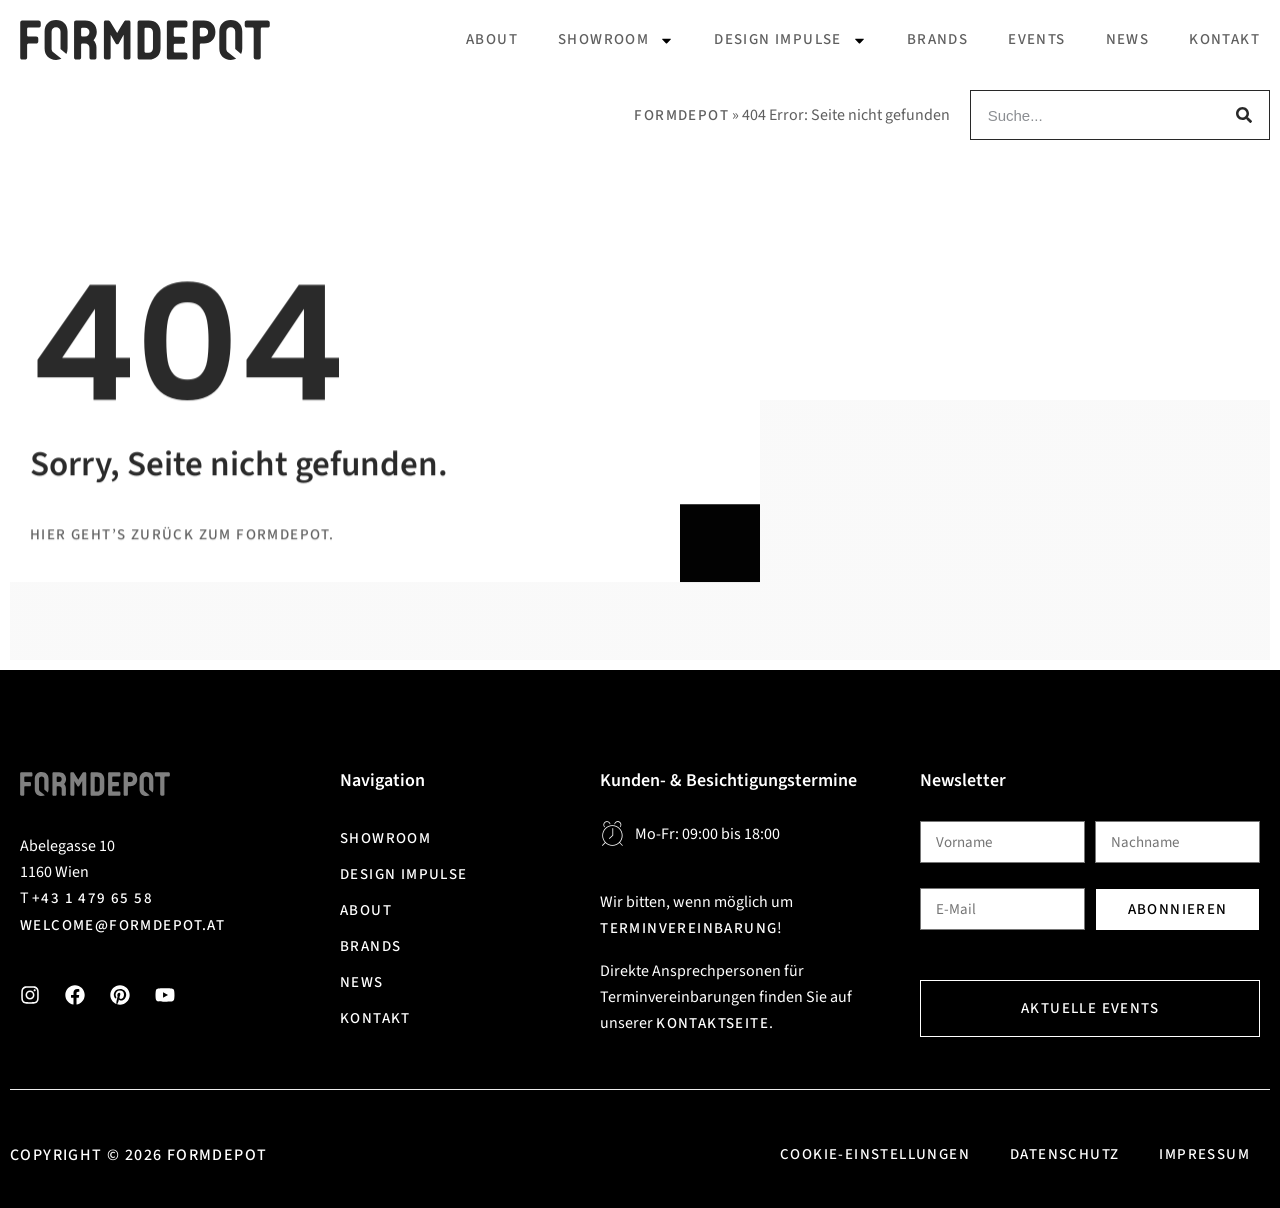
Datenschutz (1064, 1154)
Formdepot (681, 115)
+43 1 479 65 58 (92, 898)
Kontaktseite (712, 1023)
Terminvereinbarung (688, 928)
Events (1036, 39)
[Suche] (1244, 115)
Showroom (616, 40)
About (492, 39)
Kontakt (1224, 39)
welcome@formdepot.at (122, 925)
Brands (937, 39)
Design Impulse (790, 40)
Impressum (1204, 1154)
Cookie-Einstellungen (875, 1154)
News (1128, 39)
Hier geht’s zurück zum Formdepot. (182, 727)
